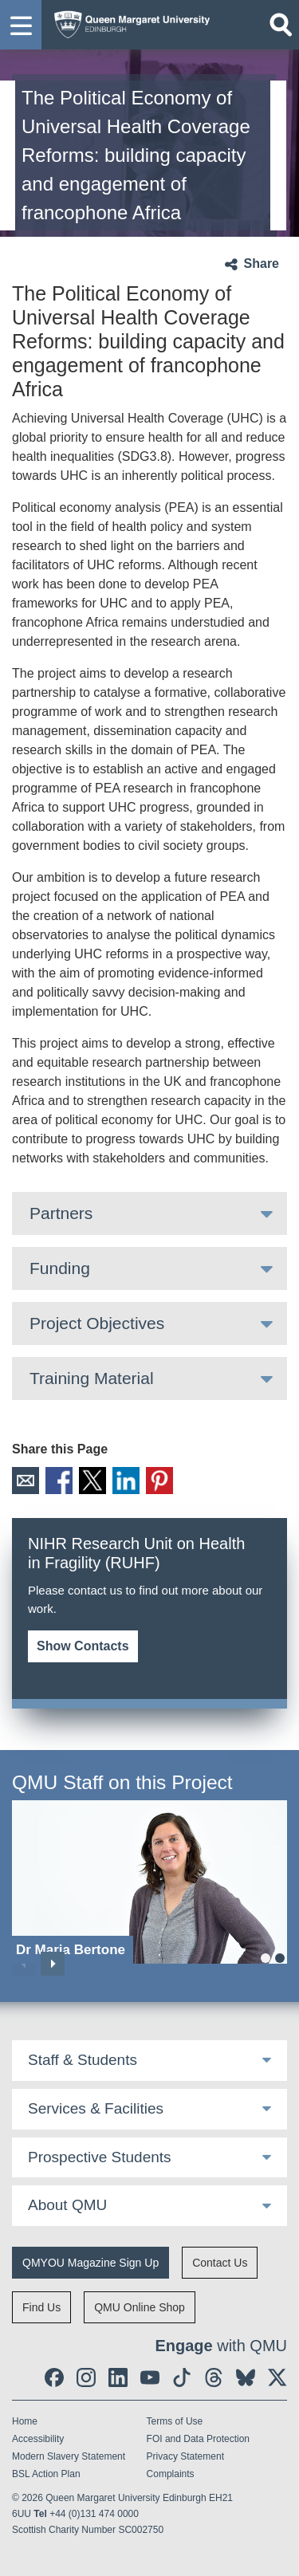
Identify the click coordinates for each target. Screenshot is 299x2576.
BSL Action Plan (46, 2474)
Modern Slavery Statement (68, 2456)
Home (24, 2421)
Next (53, 1964)
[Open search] (281, 24)
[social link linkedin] (118, 2377)
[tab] (149, 1213)
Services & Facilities (95, 2108)
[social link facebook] (54, 2377)
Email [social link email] (25, 1480)
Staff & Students (82, 2059)
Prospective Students (99, 2157)
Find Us (41, 2307)
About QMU (67, 2204)
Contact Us (219, 2262)
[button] (20, 24)
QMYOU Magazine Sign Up (90, 2262)
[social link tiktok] (181, 2377)
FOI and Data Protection (198, 2438)
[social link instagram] (86, 2377)
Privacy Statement (185, 2456)
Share (261, 263)
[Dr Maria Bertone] (149, 1882)
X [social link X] (92, 1480)
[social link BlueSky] (245, 2377)
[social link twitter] (277, 2377)
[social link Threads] (213, 2377)
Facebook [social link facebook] (59, 1480)
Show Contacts (83, 1646)
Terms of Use (175, 2421)
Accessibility (38, 2438)
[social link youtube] (149, 2377)
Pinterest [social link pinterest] (159, 1480)
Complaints (171, 2474)
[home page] (128, 21)
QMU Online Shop (139, 2307)
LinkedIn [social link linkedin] (126, 1480)
